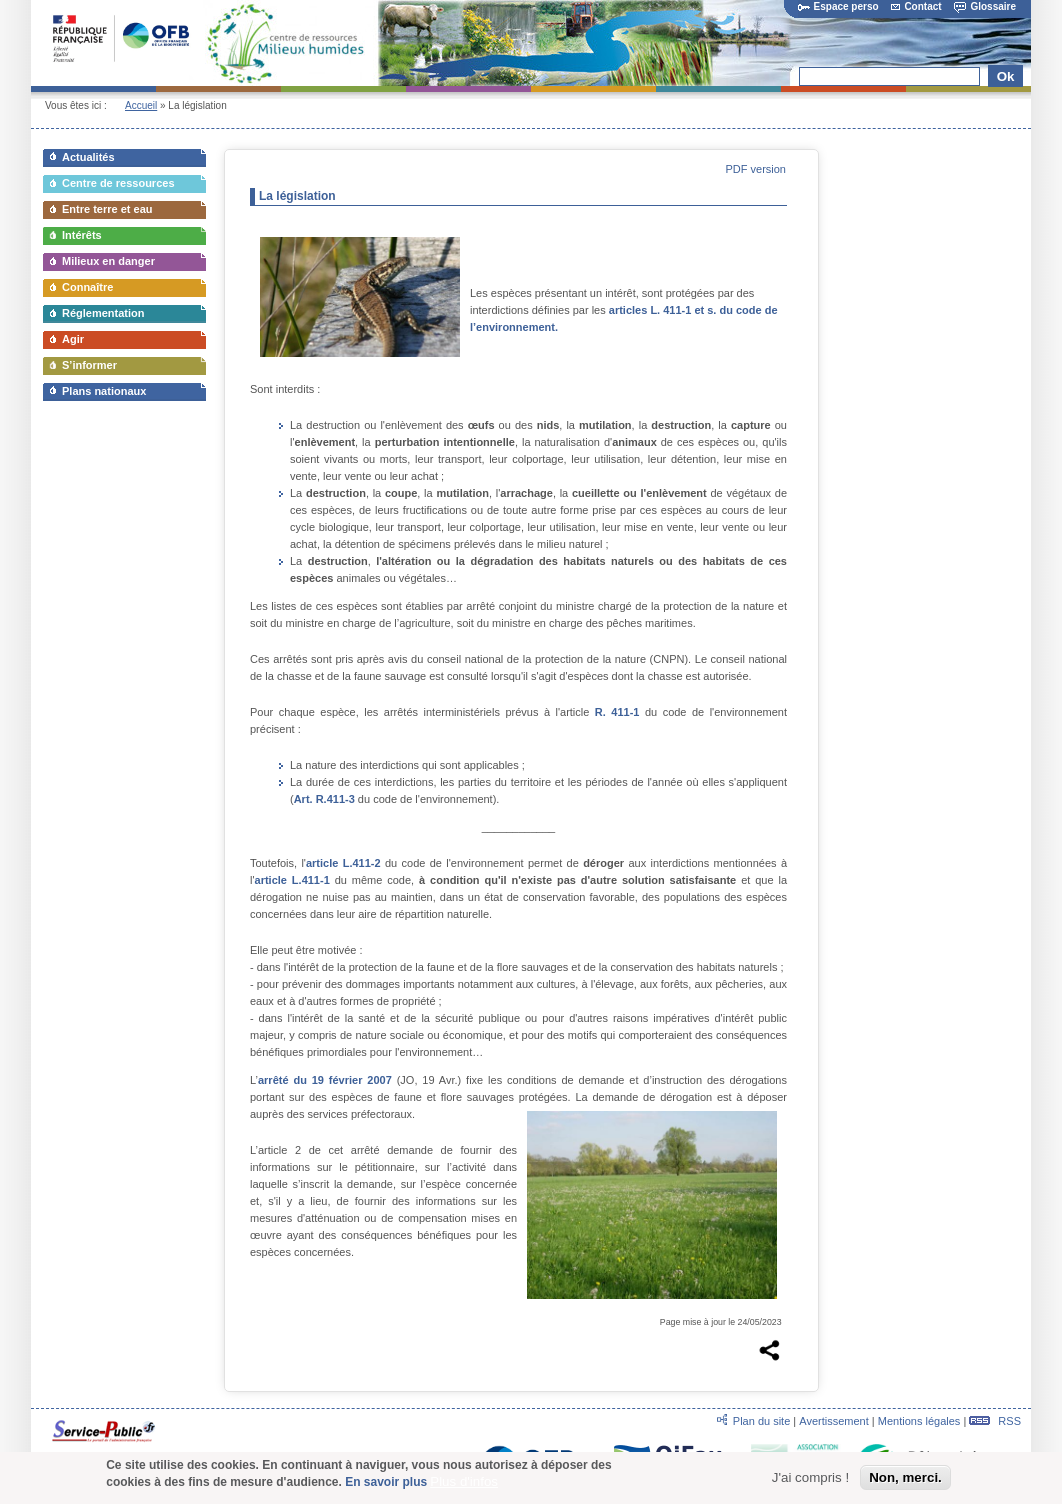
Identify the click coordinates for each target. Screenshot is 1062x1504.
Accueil (141, 105)
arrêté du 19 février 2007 (325, 1080)
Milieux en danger (108, 261)
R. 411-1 (617, 712)
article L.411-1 (292, 880)
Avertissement (834, 1421)
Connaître (87, 287)
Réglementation (103, 313)
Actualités (88, 157)
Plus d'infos (464, 1483)
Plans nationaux (104, 391)
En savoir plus (386, 1484)
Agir (73, 339)
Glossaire (985, 6)
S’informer (89, 365)
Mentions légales (919, 1421)
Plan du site (761, 1421)
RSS (995, 1421)
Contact (916, 6)
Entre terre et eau (107, 209)
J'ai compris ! (810, 1480)
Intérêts (82, 235)
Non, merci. (905, 1480)
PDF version (755, 169)
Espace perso (838, 6)
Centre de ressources (118, 183)
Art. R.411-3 (324, 799)
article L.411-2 (343, 863)
